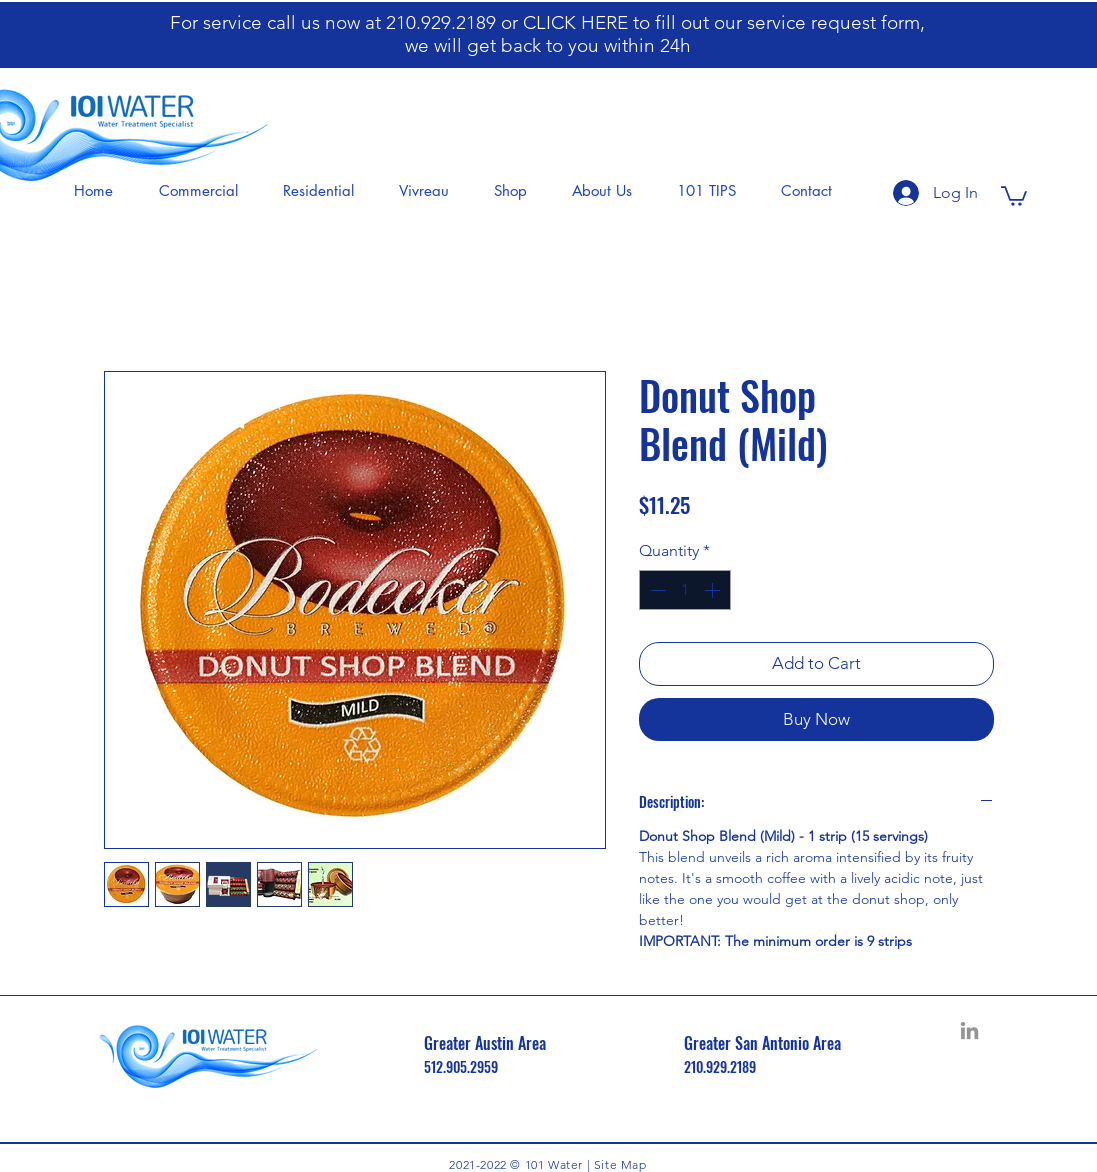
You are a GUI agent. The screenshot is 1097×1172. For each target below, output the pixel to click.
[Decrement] (656, 590)
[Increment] (714, 590)
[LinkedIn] (969, 1030)
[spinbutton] (685, 590)
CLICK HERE (578, 22)
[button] (205, 191)
